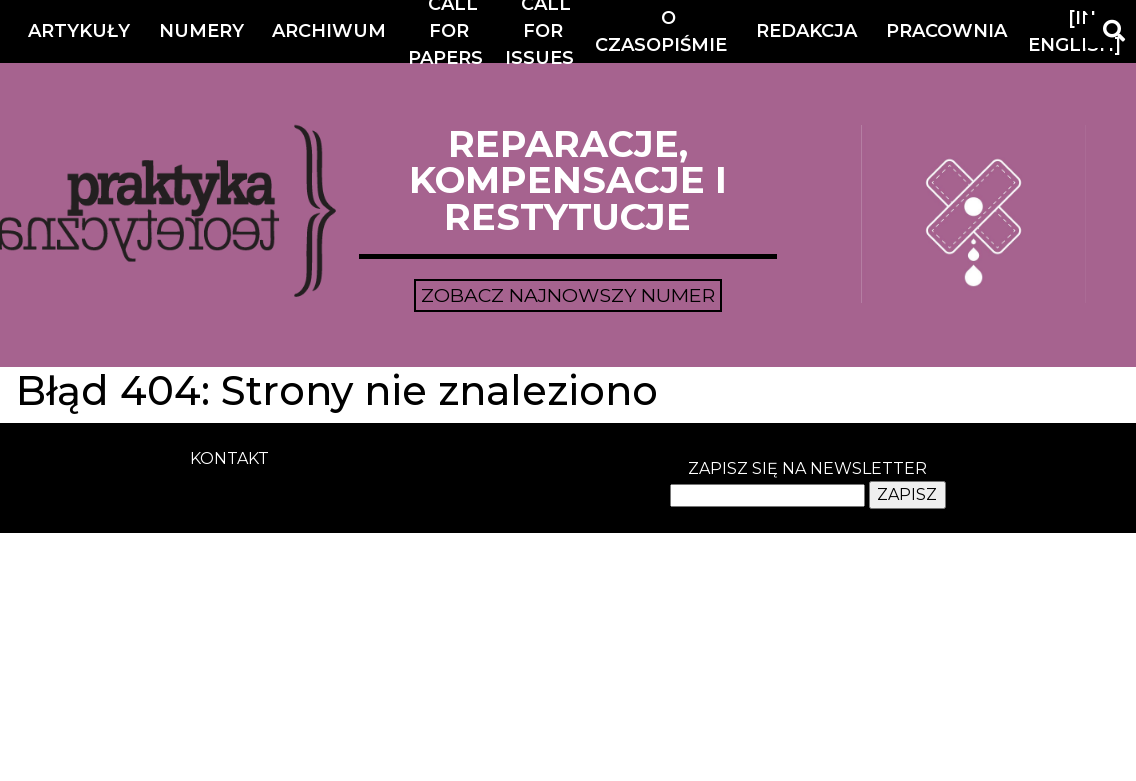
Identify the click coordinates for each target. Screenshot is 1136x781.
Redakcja (806, 31)
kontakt (229, 458)
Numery (201, 31)
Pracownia (946, 31)
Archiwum (329, 31)
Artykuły (79, 31)
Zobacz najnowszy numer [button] (568, 295)
